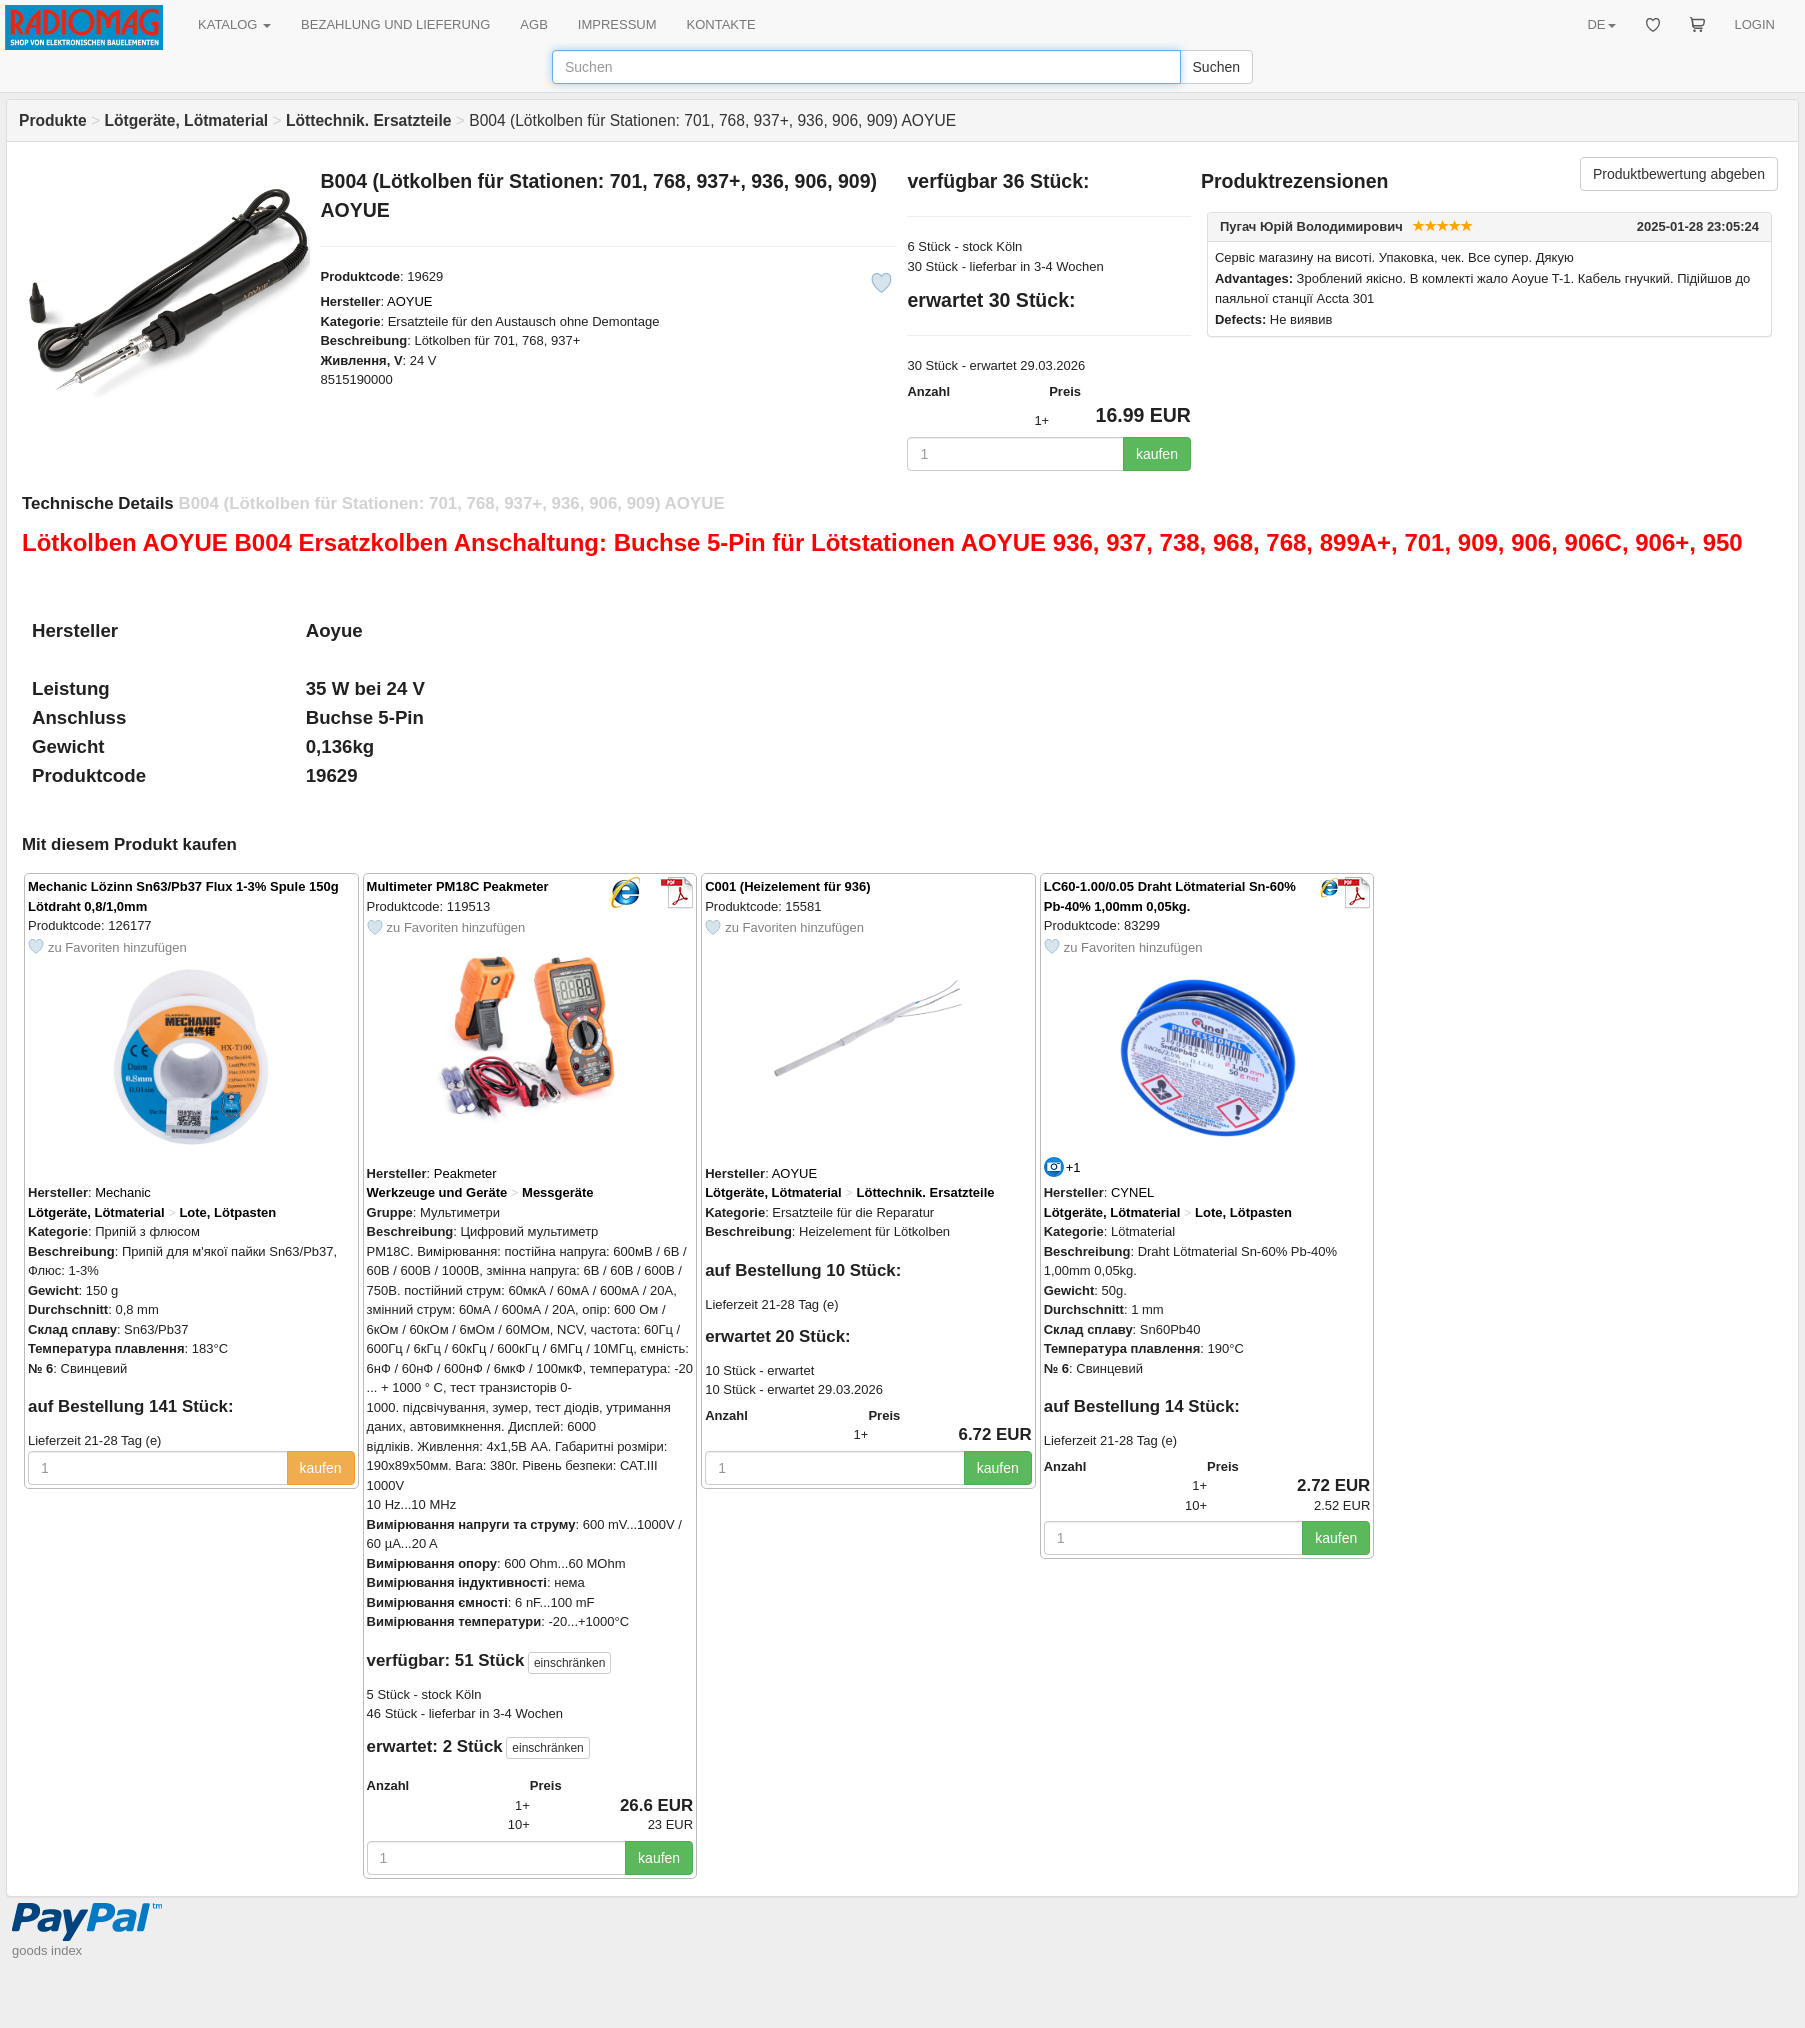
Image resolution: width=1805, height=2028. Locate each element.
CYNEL (1132, 1192)
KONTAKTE (721, 24)
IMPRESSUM (617, 24)
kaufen (1157, 454)
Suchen (1216, 67)
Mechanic (123, 1192)
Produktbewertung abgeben (1679, 174)
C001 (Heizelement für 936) (787, 886)
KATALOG (234, 24)
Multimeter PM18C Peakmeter (458, 886)
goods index (47, 1950)
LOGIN (1755, 24)
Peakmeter (465, 1173)
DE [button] (1601, 24)
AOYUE (410, 301)
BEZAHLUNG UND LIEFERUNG (395, 24)
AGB (533, 24)
